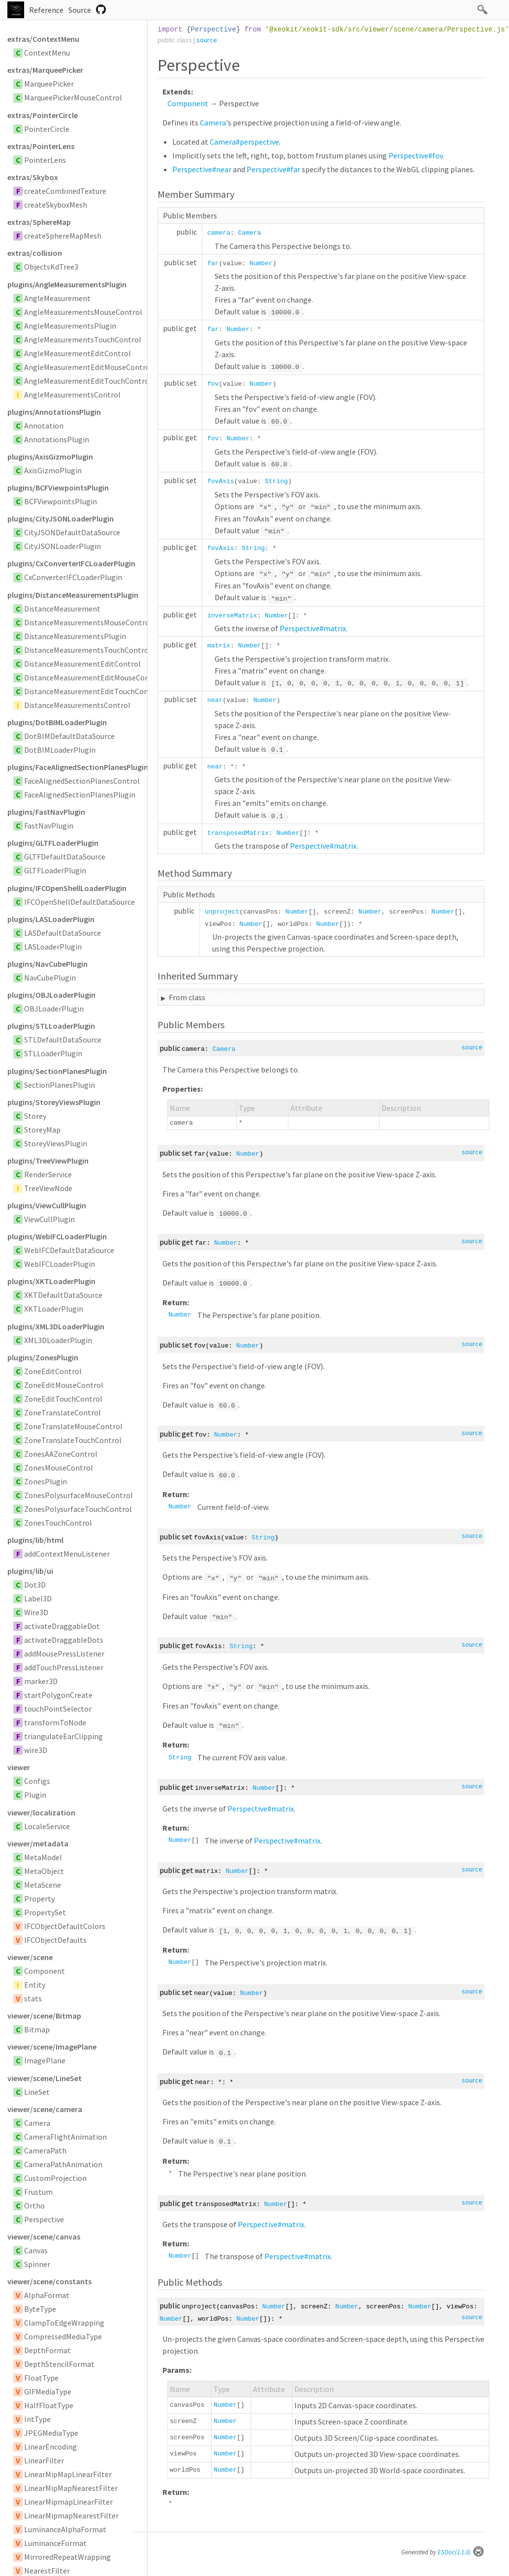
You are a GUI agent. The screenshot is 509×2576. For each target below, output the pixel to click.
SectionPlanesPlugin (59, 1085)
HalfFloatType (48, 2405)
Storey (35, 1116)
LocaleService (47, 1826)
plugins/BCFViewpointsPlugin (58, 487)
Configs (37, 1781)
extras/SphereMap (39, 222)
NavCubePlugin (50, 977)
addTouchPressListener (63, 1667)
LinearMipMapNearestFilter (71, 2488)
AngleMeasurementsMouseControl (83, 312)
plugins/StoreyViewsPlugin (53, 1102)
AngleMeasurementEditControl (77, 353)
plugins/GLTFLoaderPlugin (52, 843)
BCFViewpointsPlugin (60, 501)
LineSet (37, 2092)
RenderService (48, 1174)
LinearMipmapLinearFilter (68, 2502)
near (215, 700)
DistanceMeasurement (62, 608)
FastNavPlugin (48, 825)
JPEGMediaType (51, 2433)
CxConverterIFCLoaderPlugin (73, 577)
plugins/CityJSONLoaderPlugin (60, 518)
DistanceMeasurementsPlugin (75, 636)
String (276, 481)
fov (213, 384)
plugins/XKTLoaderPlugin (51, 1281)
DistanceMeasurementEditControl (82, 664)
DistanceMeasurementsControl (77, 705)
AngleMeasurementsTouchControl (82, 339)
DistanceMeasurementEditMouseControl (93, 677)
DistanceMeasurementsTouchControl (87, 650)
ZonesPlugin (45, 1481)
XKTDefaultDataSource (63, 1295)
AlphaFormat (46, 2295)
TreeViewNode (48, 1188)
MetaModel (43, 1857)
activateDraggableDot (62, 1626)
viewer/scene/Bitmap (44, 2016)
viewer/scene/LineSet (44, 2078)
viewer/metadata (37, 1843)
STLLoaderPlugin (53, 1053)
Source (79, 10)
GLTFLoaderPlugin (55, 870)
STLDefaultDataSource (62, 1039)
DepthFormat (47, 2350)
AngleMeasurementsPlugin (70, 326)
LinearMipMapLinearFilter (68, 2474)
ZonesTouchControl (58, 1523)
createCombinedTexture (65, 191)
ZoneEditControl (53, 1371)
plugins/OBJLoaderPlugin (51, 995)
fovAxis (220, 481)
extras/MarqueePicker (45, 70)
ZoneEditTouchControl (63, 1399)
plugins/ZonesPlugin (42, 1357)
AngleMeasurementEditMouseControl (88, 367)
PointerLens (45, 160)
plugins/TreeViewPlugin (48, 1160)
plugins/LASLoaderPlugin (51, 919)
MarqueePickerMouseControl (73, 97)
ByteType (40, 2309)
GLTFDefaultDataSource (64, 856)
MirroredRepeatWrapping (67, 2557)
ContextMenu (47, 53)
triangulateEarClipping (63, 1736)
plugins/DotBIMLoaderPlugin (57, 722)
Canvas (36, 2250)
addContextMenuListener (67, 1554)
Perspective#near (201, 169)
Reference (46, 10)
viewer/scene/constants (49, 2281)
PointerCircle (46, 129)
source (206, 39)
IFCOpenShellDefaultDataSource (79, 902)
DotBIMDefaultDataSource (69, 736)
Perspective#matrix (313, 628)
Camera (37, 2123)
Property (39, 1898)
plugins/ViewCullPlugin (46, 1205)
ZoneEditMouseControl (63, 1385)
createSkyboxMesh (55, 205)
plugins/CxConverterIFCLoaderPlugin (71, 563)
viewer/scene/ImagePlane (51, 2047)
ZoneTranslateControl (62, 1412)
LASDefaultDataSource (62, 933)
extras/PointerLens (40, 146)
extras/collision (34, 253)
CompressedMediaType (63, 2336)
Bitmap (37, 2029)
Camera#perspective (244, 142)
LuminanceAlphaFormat (65, 2529)
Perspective (44, 2219)
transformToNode (55, 1722)
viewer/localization (41, 1812)
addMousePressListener (64, 1653)
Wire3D (36, 1612)
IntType (37, 2419)
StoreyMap (42, 1130)
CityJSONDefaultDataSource (72, 532)
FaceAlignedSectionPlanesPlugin (79, 794)
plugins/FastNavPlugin (46, 812)
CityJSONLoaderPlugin (62, 546)
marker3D (41, 1681)
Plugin (35, 1795)
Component (44, 1971)
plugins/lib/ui (30, 1571)
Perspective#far (273, 169)
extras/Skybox (32, 177)
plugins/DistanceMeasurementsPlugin (72, 595)
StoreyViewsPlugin (55, 1143)
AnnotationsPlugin (56, 439)
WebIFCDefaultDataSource (69, 1250)
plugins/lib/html (35, 1540)
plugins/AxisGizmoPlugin (50, 456)
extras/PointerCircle (42, 115)
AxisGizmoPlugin (53, 470)
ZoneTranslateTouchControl (73, 1440)
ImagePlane (44, 2060)
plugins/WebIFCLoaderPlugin (57, 1236)
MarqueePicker (49, 84)
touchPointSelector (58, 1709)
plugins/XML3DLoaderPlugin (55, 1326)
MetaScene (42, 1885)
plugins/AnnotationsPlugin (54, 412)
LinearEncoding (50, 2447)
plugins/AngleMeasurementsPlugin (67, 284)
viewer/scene (30, 1957)
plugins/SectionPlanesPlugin (57, 1071)
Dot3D (35, 1585)
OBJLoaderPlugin (54, 1008)
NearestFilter (47, 2571)
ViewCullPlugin (49, 1219)
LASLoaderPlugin (53, 946)
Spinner (37, 2264)
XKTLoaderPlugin (53, 1309)
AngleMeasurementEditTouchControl (88, 381)
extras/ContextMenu (43, 39)
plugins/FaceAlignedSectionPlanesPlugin (77, 767)
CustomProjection (55, 2178)
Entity (34, 1985)
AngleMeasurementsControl (72, 394)
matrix (218, 645)
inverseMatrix (232, 615)
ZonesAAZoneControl (60, 1454)
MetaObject (44, 1871)
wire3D (35, 1750)
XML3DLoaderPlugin (58, 1340)
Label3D (38, 1598)
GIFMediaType (47, 2391)
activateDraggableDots (63, 1640)
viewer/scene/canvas (43, 2236)
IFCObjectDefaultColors (64, 1926)
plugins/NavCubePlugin (47, 964)
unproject (222, 912)
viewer (18, 1767)
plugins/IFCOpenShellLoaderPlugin (67, 888)
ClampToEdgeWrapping (64, 2323)
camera (218, 233)
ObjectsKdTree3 (51, 267)
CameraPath (45, 2150)
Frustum (38, 2192)
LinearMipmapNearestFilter (71, 2515)
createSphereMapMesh (62, 236)
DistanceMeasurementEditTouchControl (92, 691)
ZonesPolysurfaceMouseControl (78, 1495)
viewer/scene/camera (44, 2109)
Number (261, 263)
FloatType (41, 2378)
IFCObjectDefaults (55, 1940)
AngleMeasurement (57, 298)
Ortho (34, 2205)
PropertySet (45, 1912)
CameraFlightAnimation (65, 2137)
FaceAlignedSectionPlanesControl (82, 781)
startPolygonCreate (58, 1695)
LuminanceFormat (55, 2543)
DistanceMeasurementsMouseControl (88, 622)
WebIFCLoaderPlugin (59, 1264)
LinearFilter (44, 2460)
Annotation (44, 425)
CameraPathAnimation (63, 2164)
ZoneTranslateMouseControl (73, 1426)
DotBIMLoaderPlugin (59, 750)
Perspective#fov (415, 155)
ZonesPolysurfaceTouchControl (78, 1509)
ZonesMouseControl (58, 1467)
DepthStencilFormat (59, 2364)
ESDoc (461, 2552)
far (213, 263)
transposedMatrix (238, 833)
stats (33, 1998)
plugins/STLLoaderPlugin (51, 1026)
